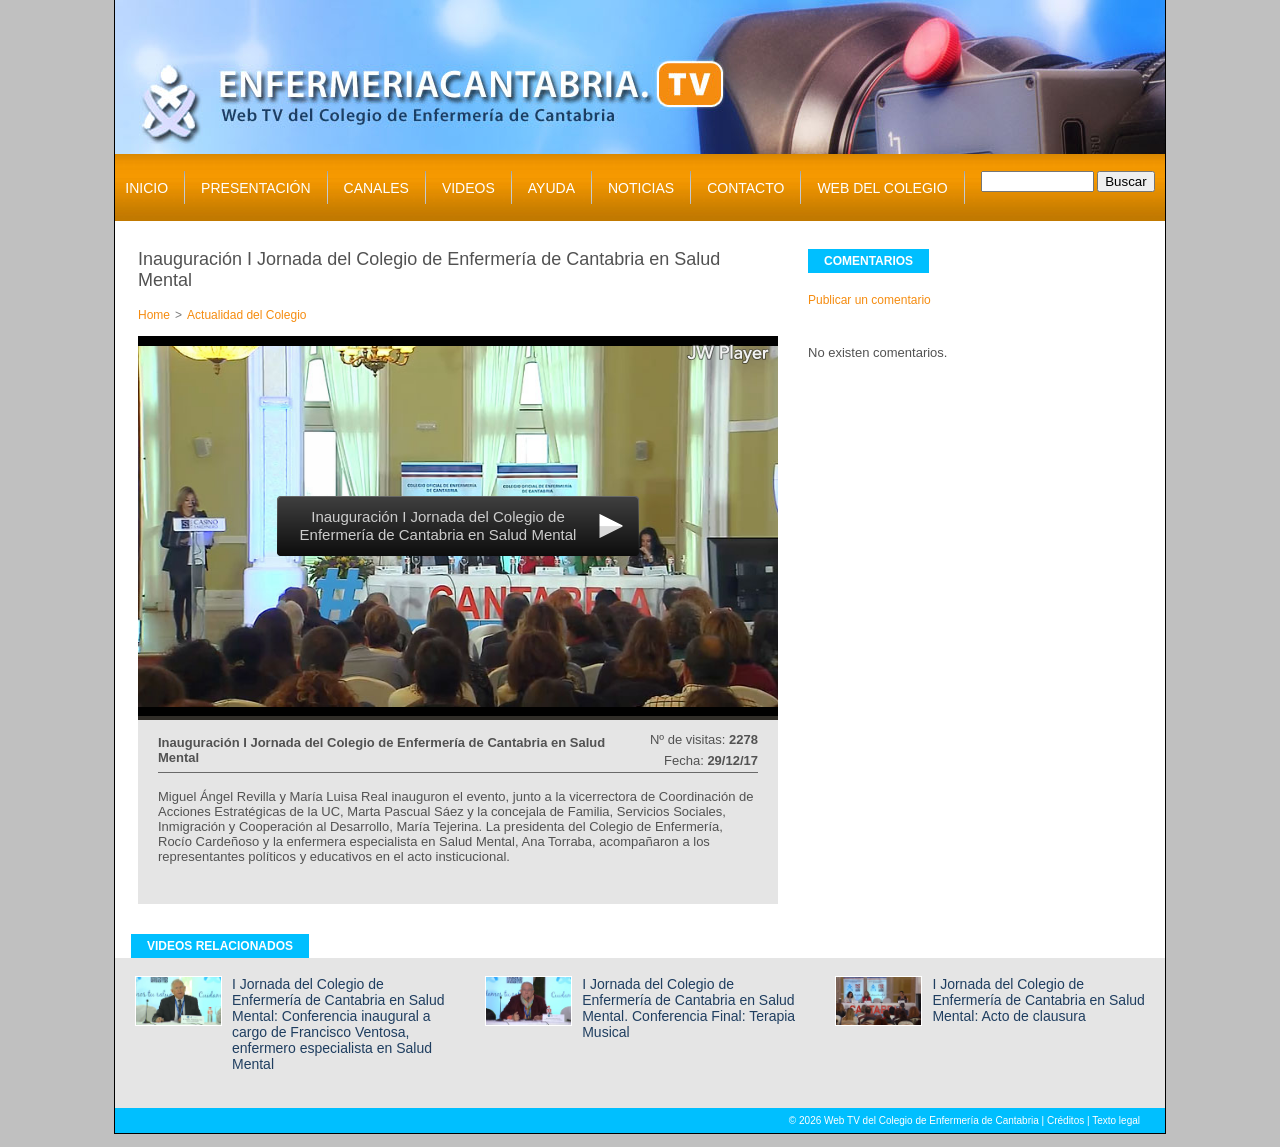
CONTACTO (745, 188)
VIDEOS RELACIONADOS (220, 946)
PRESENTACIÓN (255, 188)
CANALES (376, 188)
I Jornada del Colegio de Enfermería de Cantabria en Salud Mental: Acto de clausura (1038, 1000)
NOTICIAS (641, 188)
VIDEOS (468, 188)
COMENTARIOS (868, 261)
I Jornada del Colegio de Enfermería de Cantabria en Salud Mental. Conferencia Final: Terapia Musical (688, 1008)
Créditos (1065, 1120)
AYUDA (551, 188)
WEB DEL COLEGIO (882, 188)
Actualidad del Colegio (246, 315)
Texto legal (1116, 1120)
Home (154, 315)
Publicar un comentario (869, 300)
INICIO (146, 188)
